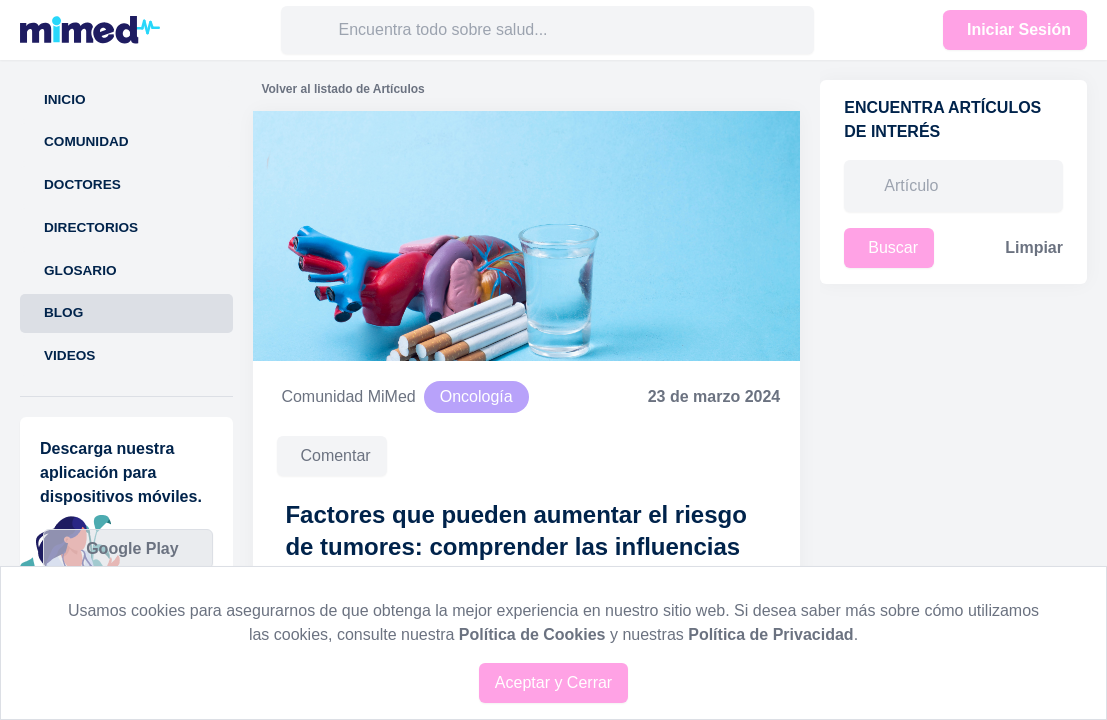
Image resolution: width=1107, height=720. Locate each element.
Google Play (132, 548)
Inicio (65, 99)
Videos (69, 355)
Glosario (80, 270)
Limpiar (1034, 247)
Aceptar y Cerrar (553, 682)
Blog (63, 312)
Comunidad (86, 141)
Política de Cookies (532, 634)
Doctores (82, 184)
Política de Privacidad (770, 634)
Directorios (91, 227)
